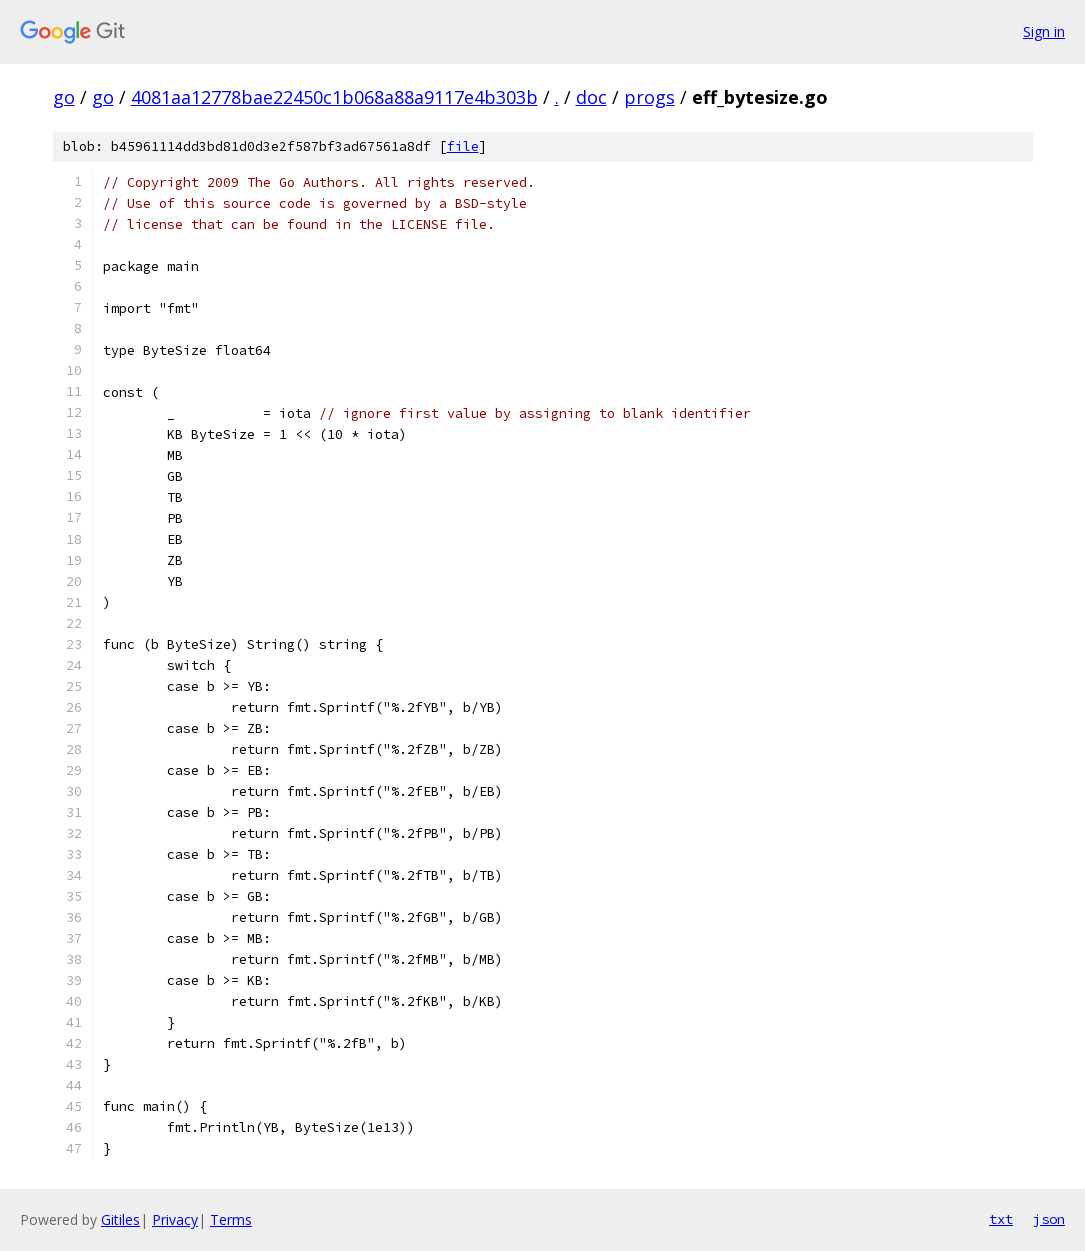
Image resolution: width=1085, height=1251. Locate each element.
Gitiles (120, 1219)
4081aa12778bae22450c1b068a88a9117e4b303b (334, 97)
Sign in (1044, 31)
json (1049, 1219)
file (463, 146)
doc (591, 97)
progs (649, 97)
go (64, 97)
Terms (231, 1219)
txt (1001, 1219)
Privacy (175, 1219)
